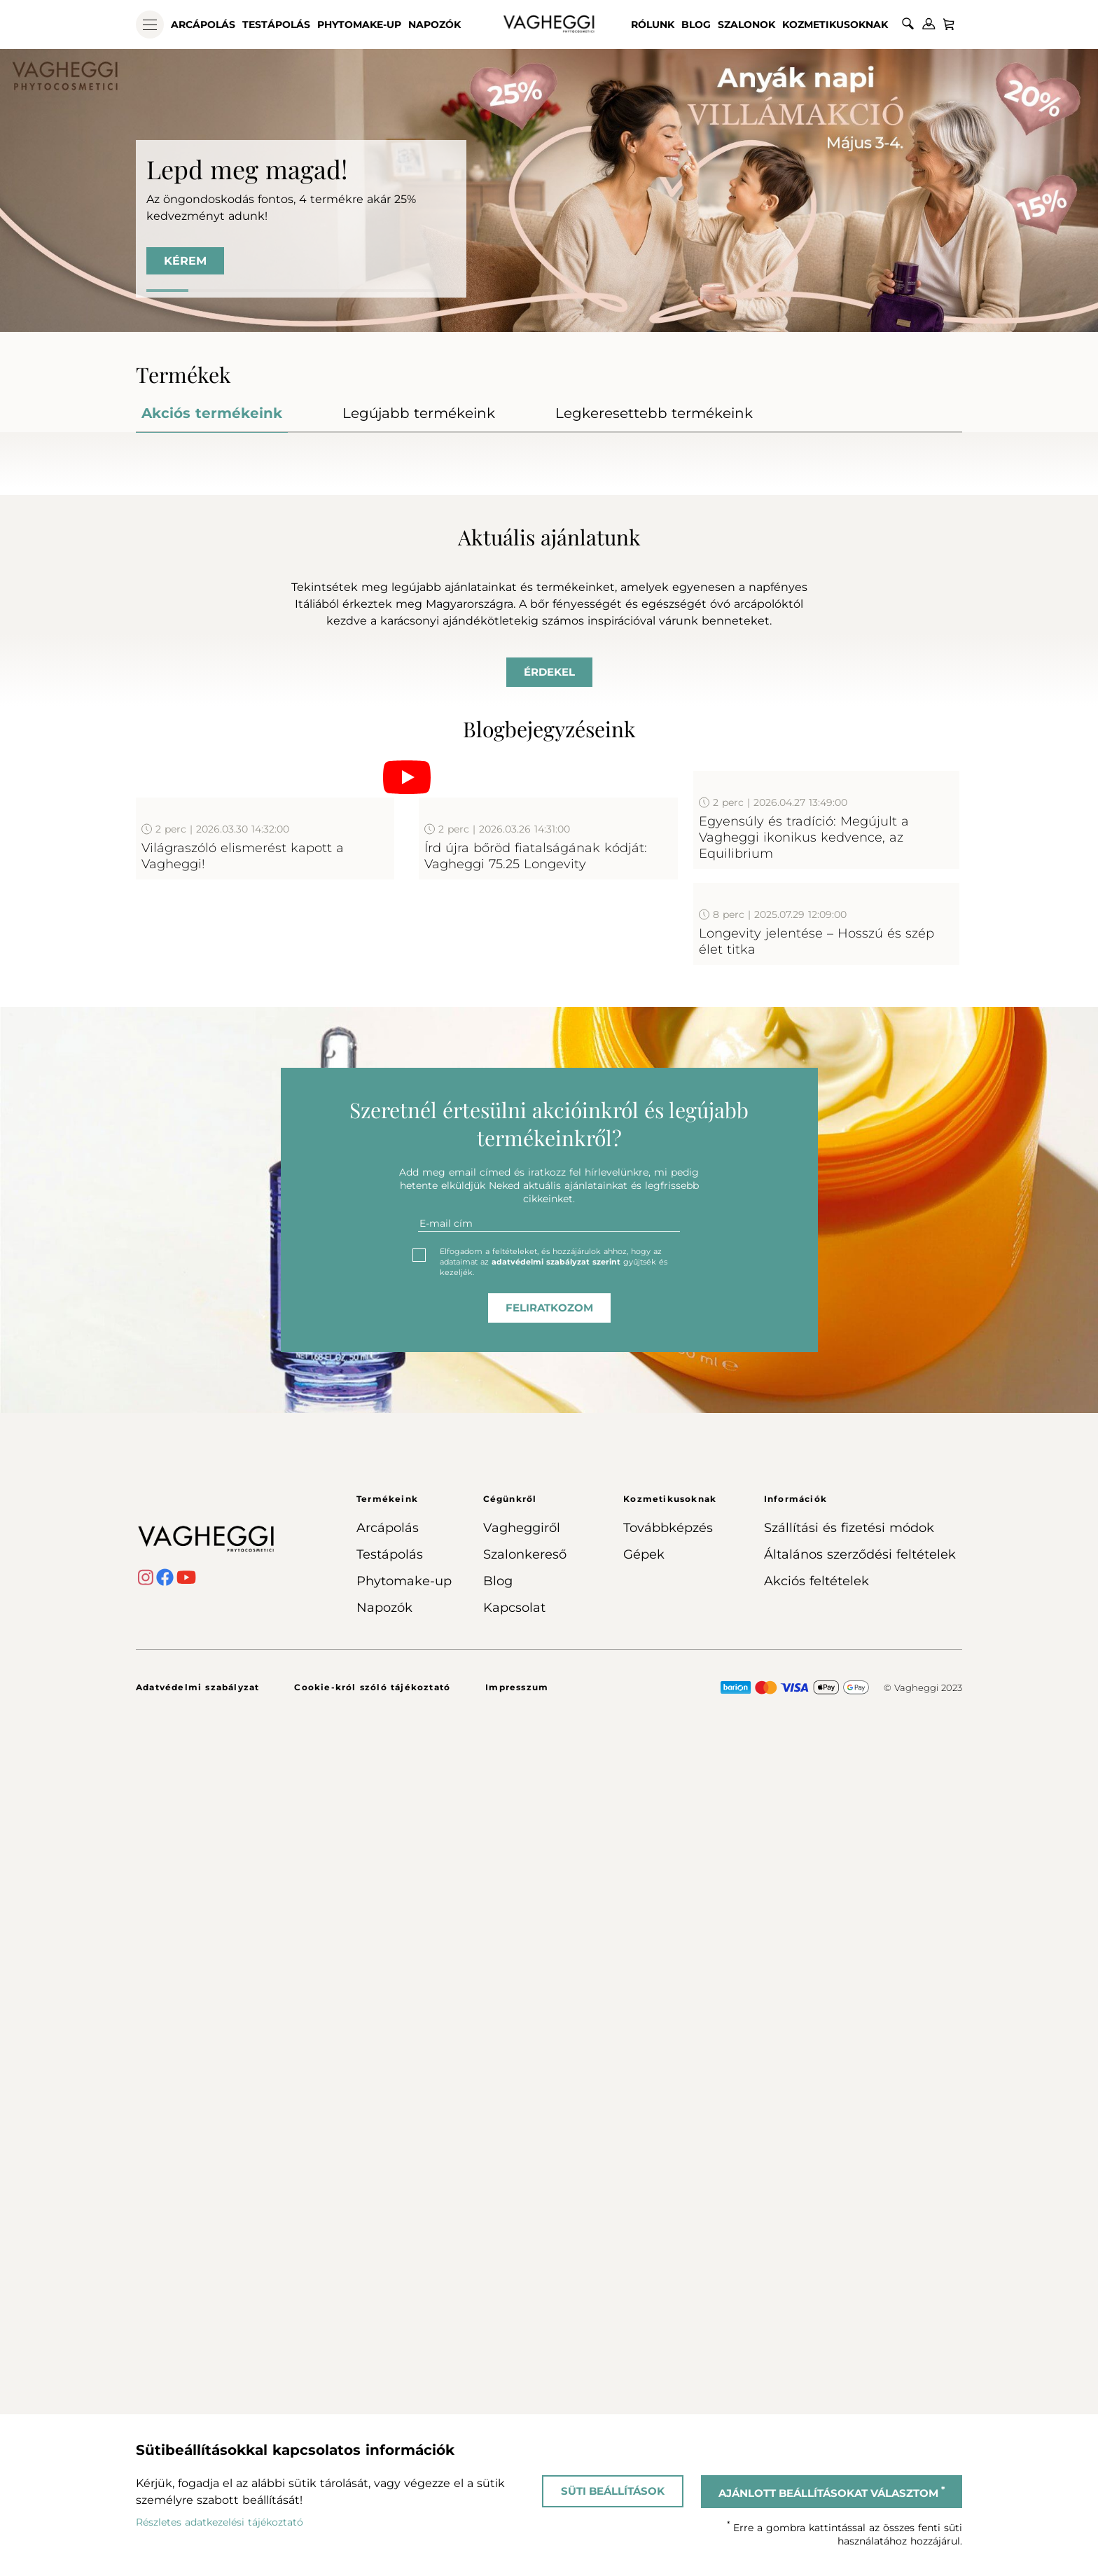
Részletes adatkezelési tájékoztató (219, 2522)
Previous (92, 593)
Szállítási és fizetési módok (849, 2357)
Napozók (434, 25)
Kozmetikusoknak (835, 25)
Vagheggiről (521, 2357)
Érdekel (549, 952)
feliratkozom (549, 2137)
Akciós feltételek (816, 2410)
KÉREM (185, 260)
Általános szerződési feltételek (860, 2384)
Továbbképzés (668, 2357)
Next (1006, 593)
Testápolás (276, 25)
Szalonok (746, 25)
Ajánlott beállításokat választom (831, 2492)
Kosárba (444, 722)
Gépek (644, 2384)
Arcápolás (203, 25)
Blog (696, 25)
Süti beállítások (613, 2491)
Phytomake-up (359, 25)
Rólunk (652, 25)
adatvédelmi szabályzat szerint (556, 2091)
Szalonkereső (525, 2384)
